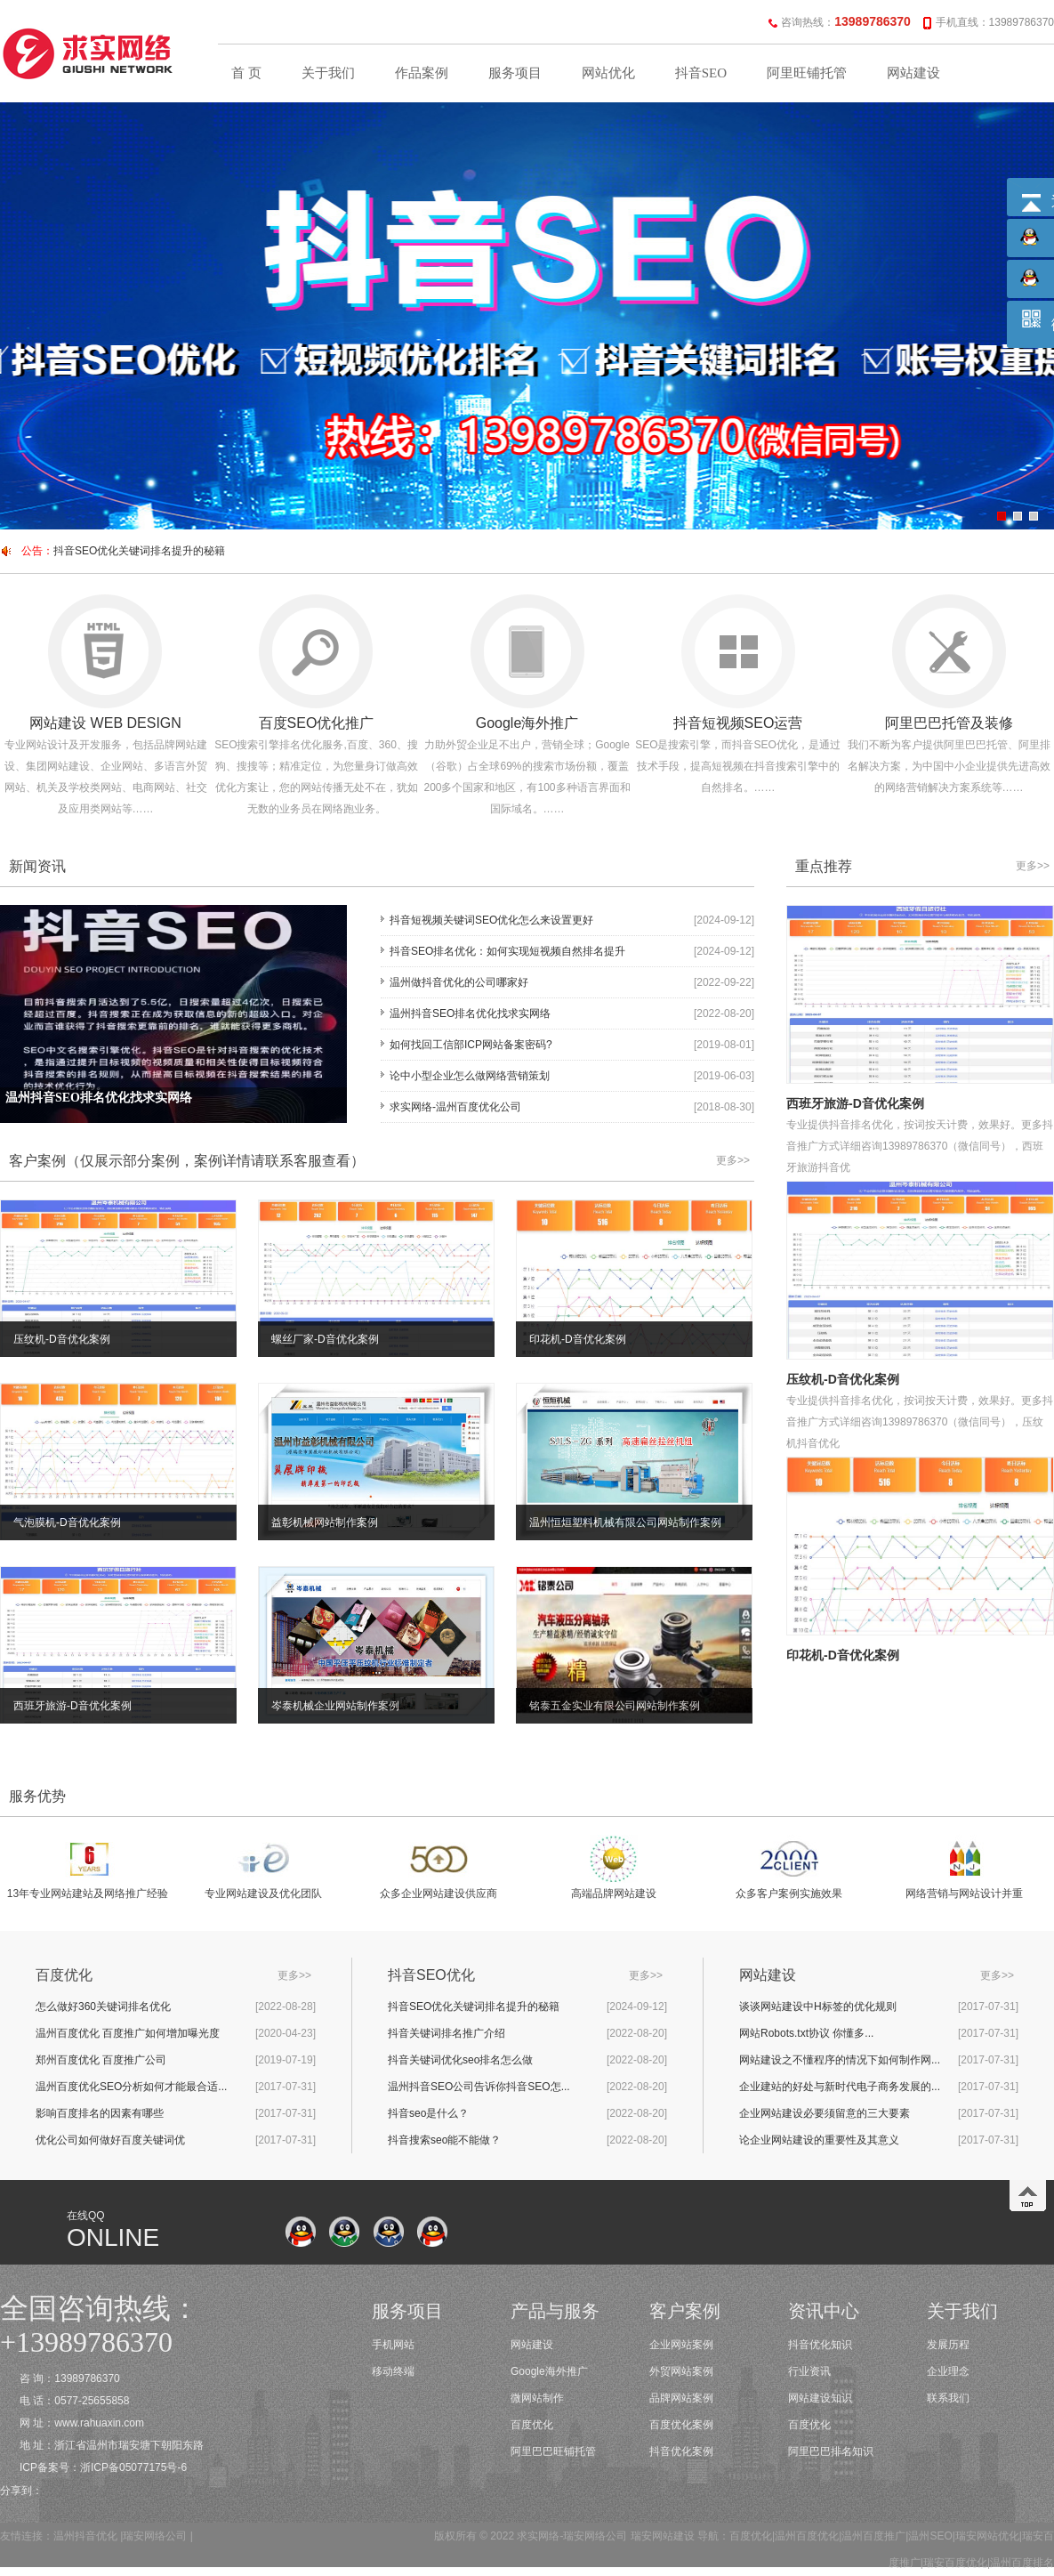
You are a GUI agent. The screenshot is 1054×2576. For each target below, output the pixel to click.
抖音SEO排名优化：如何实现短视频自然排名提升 (507, 951)
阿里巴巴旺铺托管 (553, 2451)
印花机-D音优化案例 (842, 1655)
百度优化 (532, 2425)
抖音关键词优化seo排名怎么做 (460, 2060)
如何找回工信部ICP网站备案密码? (471, 1044)
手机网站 (393, 2344)
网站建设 (913, 73)
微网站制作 (537, 2398)
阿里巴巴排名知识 (830, 2451)
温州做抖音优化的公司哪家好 (459, 982)
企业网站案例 (681, 2344)
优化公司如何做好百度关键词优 (110, 2140)
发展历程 (948, 2344)
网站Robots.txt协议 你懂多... (806, 2033)
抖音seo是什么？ (428, 2113)
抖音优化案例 (681, 2451)
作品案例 (421, 73)
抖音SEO (701, 73)
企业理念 (948, 2371)
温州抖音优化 (85, 2536)
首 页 (246, 73)
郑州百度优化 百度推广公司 (101, 2060)
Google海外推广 (549, 2371)
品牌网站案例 (681, 2398)
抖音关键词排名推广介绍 (446, 2033)
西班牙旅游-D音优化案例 (855, 1103)
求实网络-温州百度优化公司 (455, 1107)
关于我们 (328, 73)
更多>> (733, 1160)
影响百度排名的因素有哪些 (100, 2113)
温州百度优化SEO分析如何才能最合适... (131, 2086)
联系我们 (948, 2398)
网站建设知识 (820, 2398)
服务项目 (515, 73)
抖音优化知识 (820, 2344)
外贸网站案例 (681, 2371)
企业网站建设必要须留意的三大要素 (824, 2113)
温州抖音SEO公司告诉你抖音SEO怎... (479, 2086)
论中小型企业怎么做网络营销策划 (470, 1076)
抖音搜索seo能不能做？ (444, 2140)
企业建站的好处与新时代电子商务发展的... (839, 2086)
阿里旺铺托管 (807, 73)
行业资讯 (809, 2371)
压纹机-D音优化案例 (842, 1379)
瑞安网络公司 (155, 2536)
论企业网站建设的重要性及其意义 (819, 2140)
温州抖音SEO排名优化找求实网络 (470, 1013)
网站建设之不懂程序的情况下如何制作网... (839, 2060)
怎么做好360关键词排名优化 (103, 2006)
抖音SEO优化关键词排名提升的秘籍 (139, 551)
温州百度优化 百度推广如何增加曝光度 (128, 2033)
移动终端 (393, 2371)
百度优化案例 (681, 2425)
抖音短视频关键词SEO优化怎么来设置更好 (491, 920)
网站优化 (608, 73)
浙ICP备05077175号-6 (133, 2467)
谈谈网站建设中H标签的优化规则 (818, 2006)
